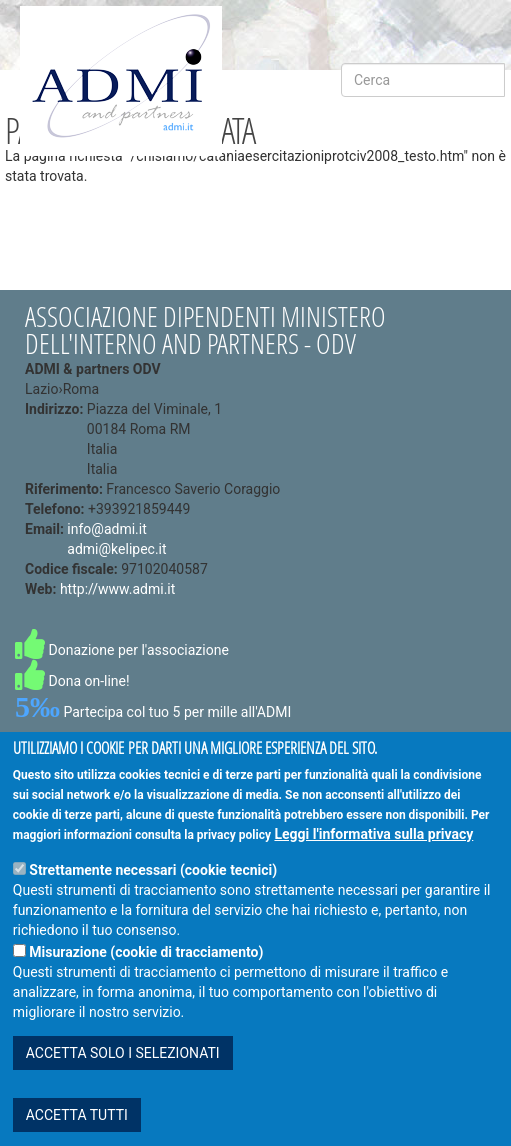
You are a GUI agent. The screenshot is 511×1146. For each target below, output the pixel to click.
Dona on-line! (72, 681)
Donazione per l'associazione (122, 650)
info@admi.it (106, 529)
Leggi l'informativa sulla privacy (373, 849)
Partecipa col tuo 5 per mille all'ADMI (153, 712)
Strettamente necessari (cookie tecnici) (153, 885)
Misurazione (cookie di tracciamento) (146, 967)
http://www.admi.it (117, 589)
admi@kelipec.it (116, 549)
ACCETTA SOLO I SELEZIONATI (123, 1068)
